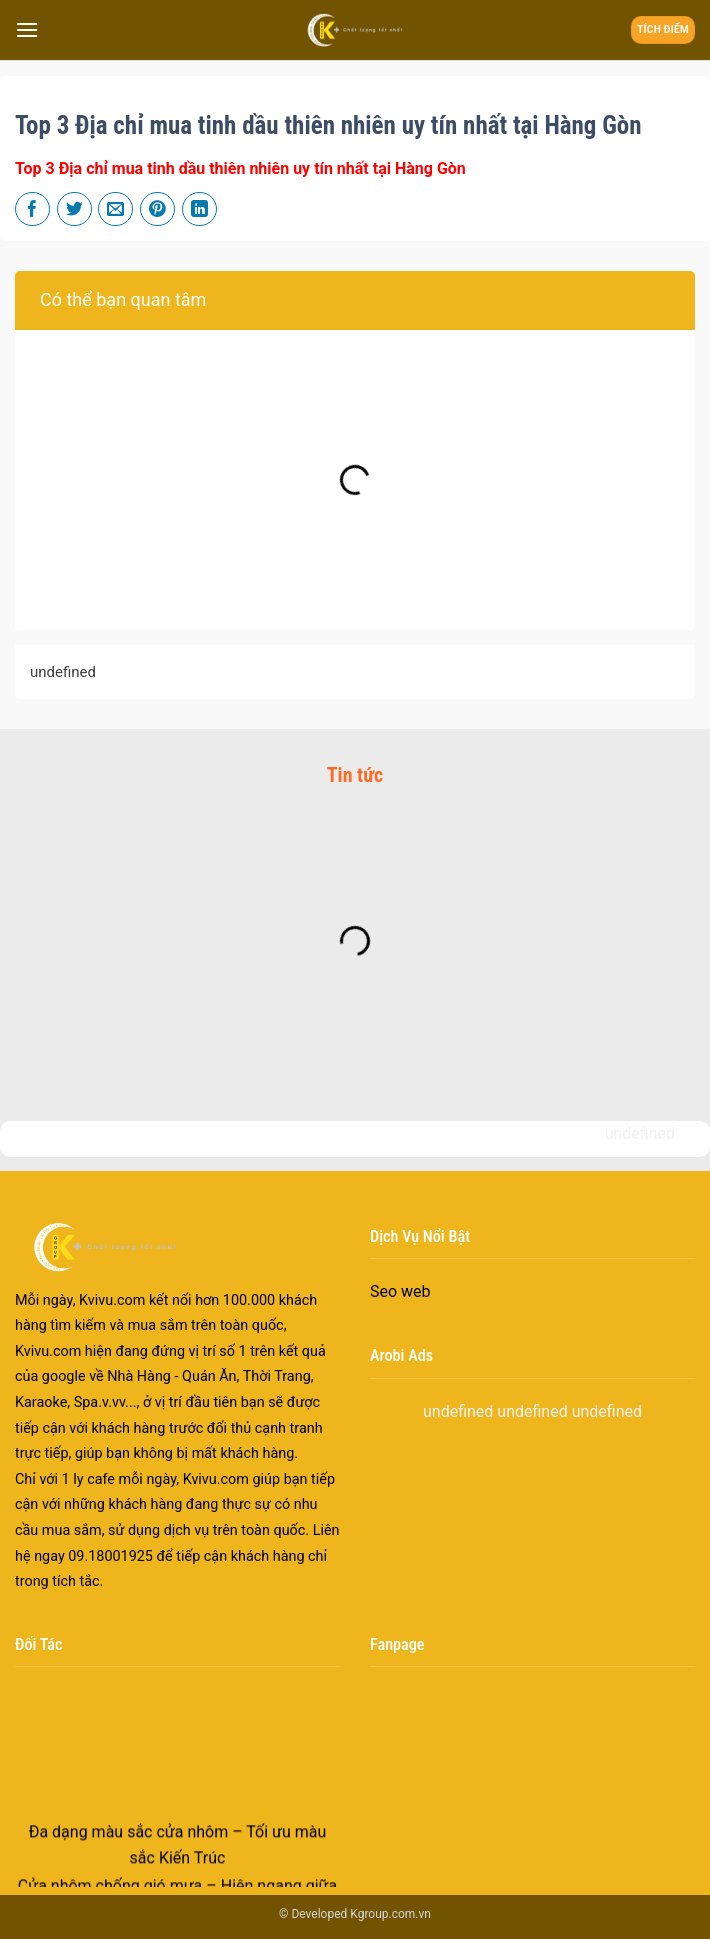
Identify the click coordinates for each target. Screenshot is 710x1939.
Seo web (400, 1291)
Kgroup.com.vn (390, 1914)
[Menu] (27, 29)
